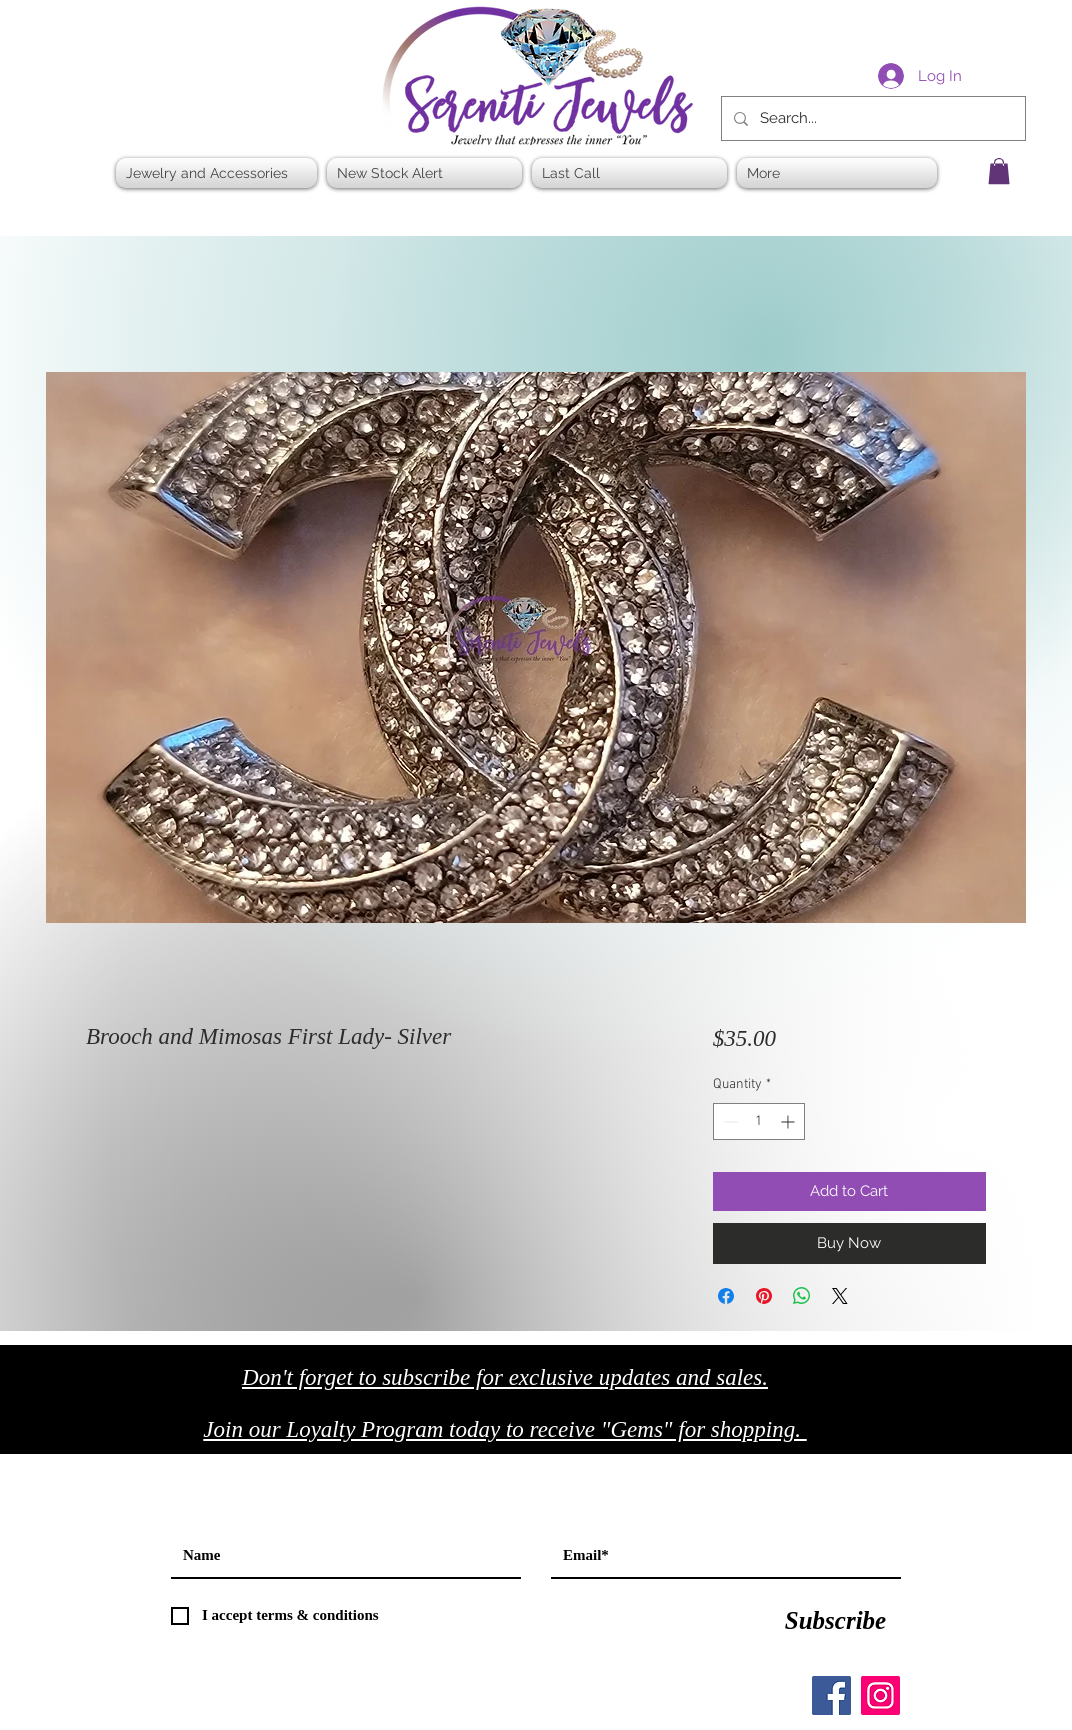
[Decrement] (728, 1121)
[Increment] (789, 1121)
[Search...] (871, 118)
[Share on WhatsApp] (802, 1296)
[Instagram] (880, 1695)
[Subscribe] (835, 1621)
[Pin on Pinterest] (764, 1296)
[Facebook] (831, 1695)
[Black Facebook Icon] (915, 1435)
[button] (999, 171)
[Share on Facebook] (726, 1296)
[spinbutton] (759, 1121)
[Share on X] (840, 1296)
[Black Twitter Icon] (957, 1435)
